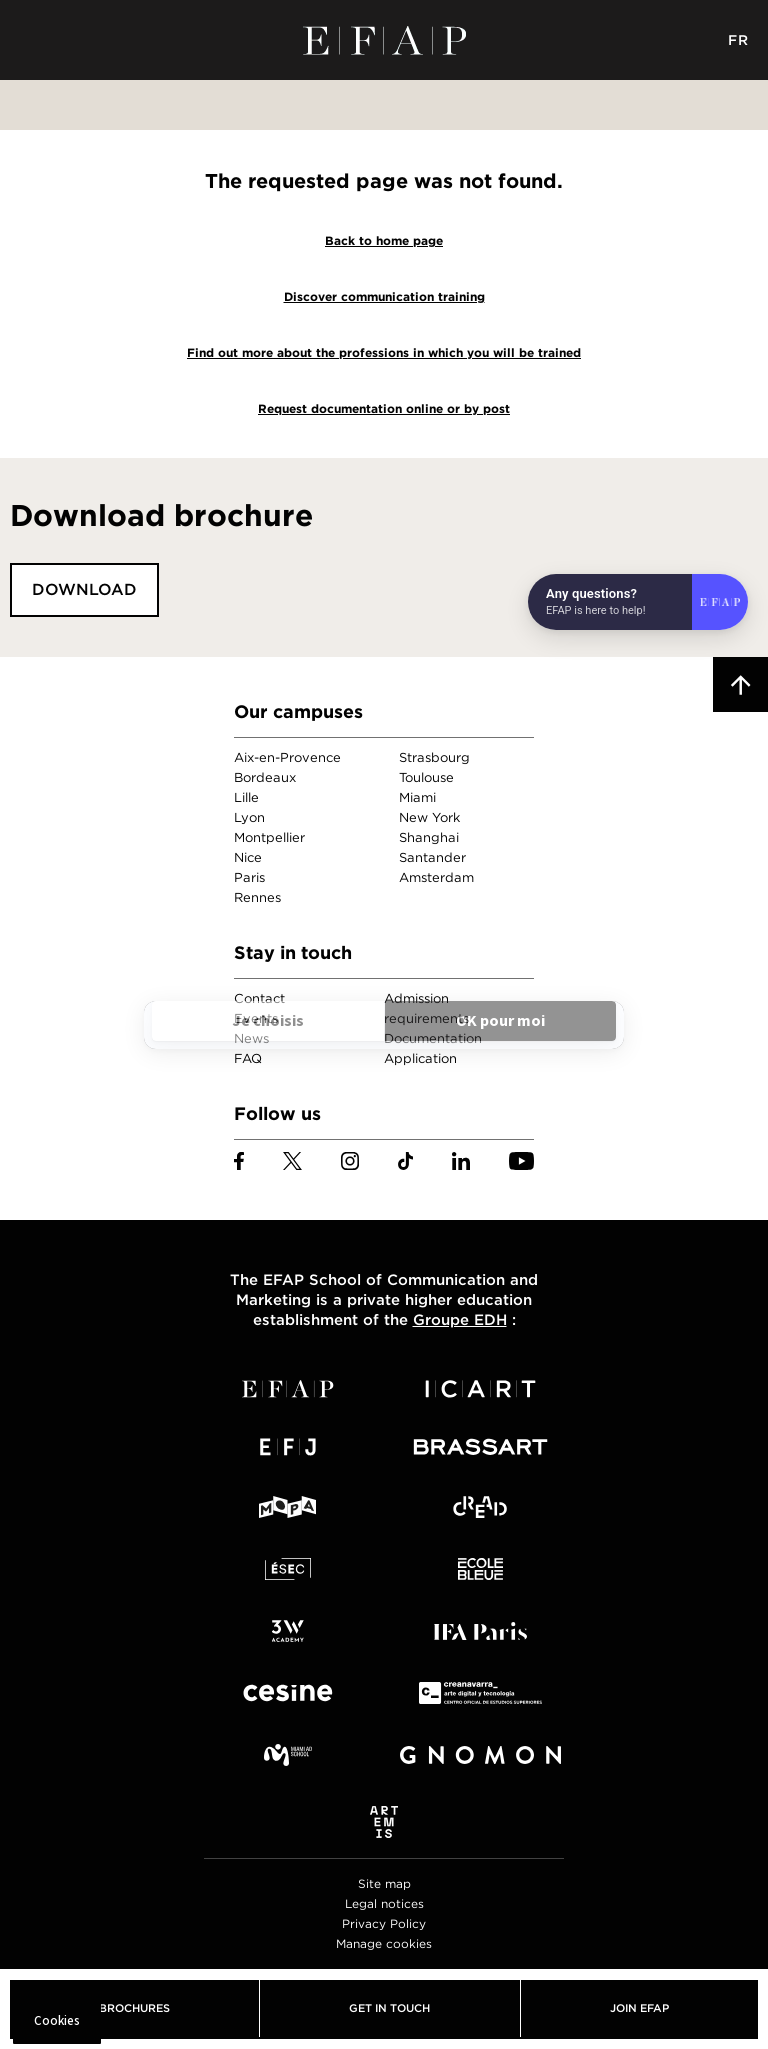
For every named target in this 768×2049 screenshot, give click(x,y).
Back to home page (384, 240)
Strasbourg (434, 757)
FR (738, 40)
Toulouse (426, 777)
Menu (30, 40)
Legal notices (384, 1903)
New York (429, 817)
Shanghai (429, 837)
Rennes (257, 897)
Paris (249, 877)
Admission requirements (426, 1008)
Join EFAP (639, 2008)
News (251, 1038)
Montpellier (269, 837)
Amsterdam (436, 877)
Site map (384, 1883)
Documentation (433, 1038)
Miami (417, 797)
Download (84, 589)
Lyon (249, 817)
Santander (432, 857)
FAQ (248, 1058)
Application (420, 1058)
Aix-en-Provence (287, 757)
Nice (248, 857)
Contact (259, 998)
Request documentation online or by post (384, 408)
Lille (246, 797)
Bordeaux (265, 777)
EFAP (384, 40)
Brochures (134, 2008)
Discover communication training (384, 296)
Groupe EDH (460, 1320)
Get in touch (389, 2008)
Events (256, 1018)
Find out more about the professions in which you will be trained (384, 352)
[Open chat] (638, 602)
